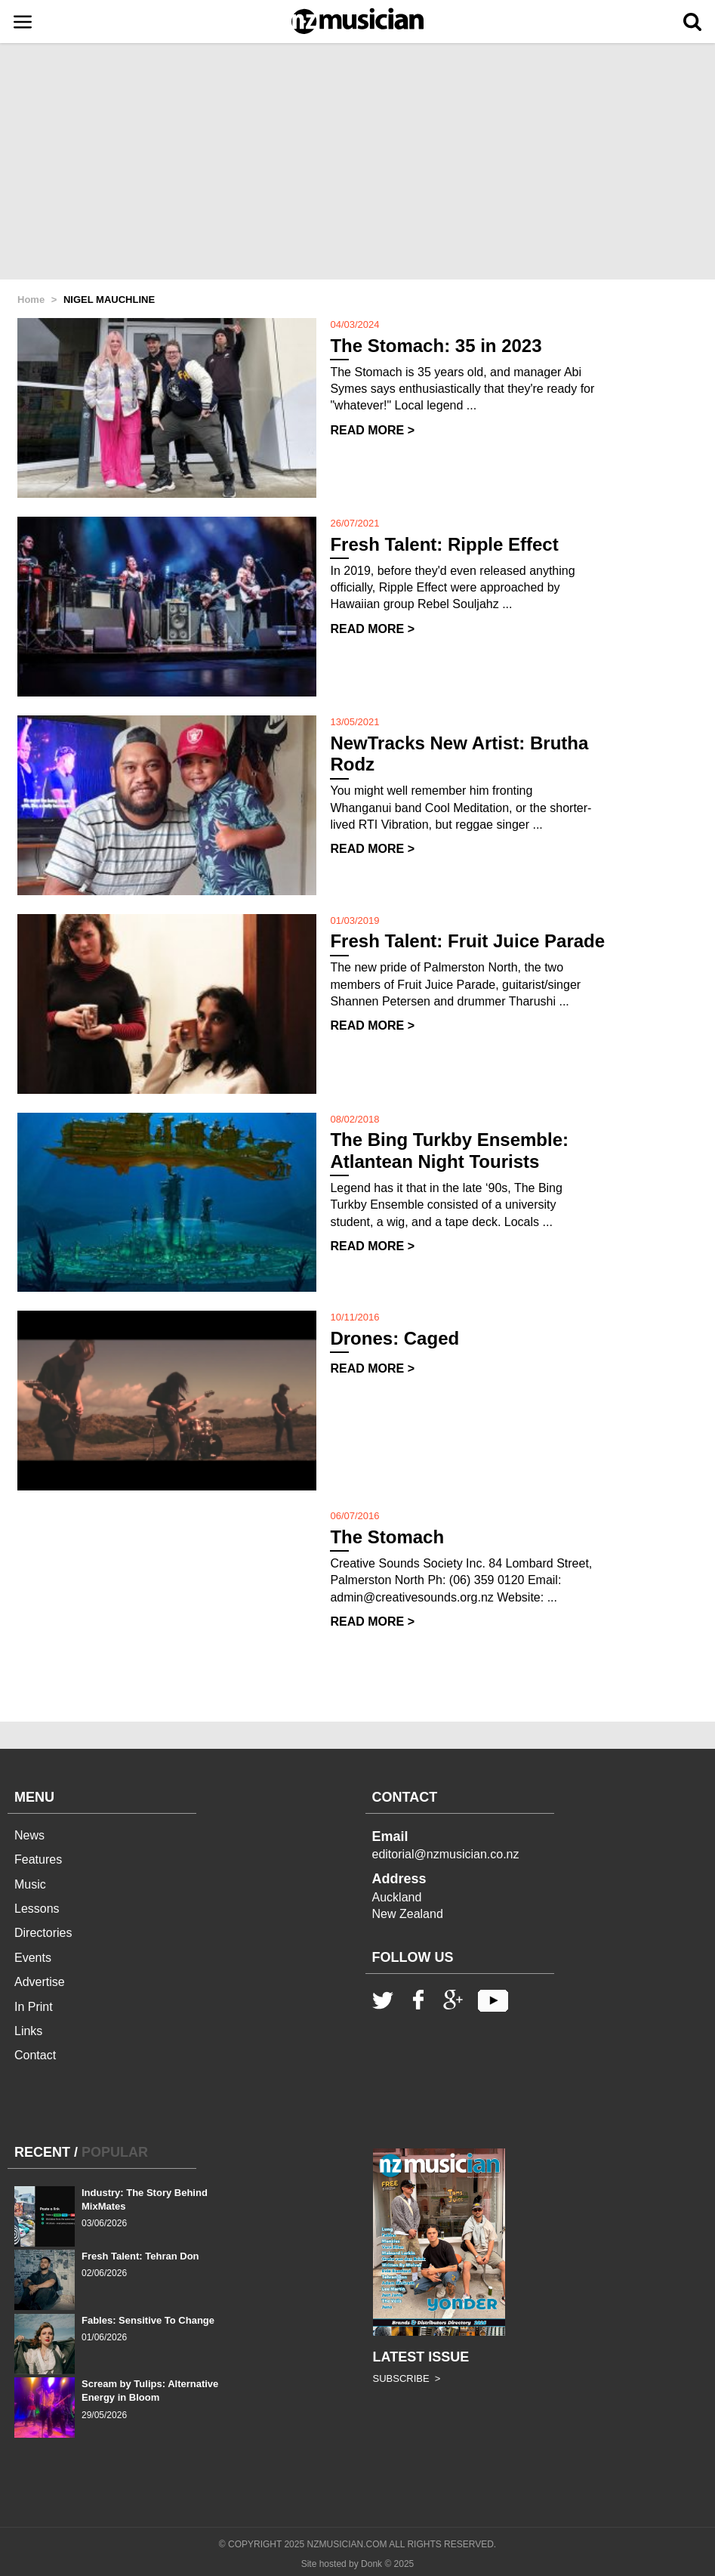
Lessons (37, 1908)
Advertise (39, 1981)
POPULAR (115, 2152)
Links (28, 2031)
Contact (35, 2055)
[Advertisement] (357, 162)
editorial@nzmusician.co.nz (445, 1854)
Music (30, 1884)
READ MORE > (372, 430)
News (29, 1835)
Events (32, 1957)
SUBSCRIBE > (407, 2378)
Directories (43, 1932)
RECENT (42, 2152)
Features (38, 1859)
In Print (33, 2006)
